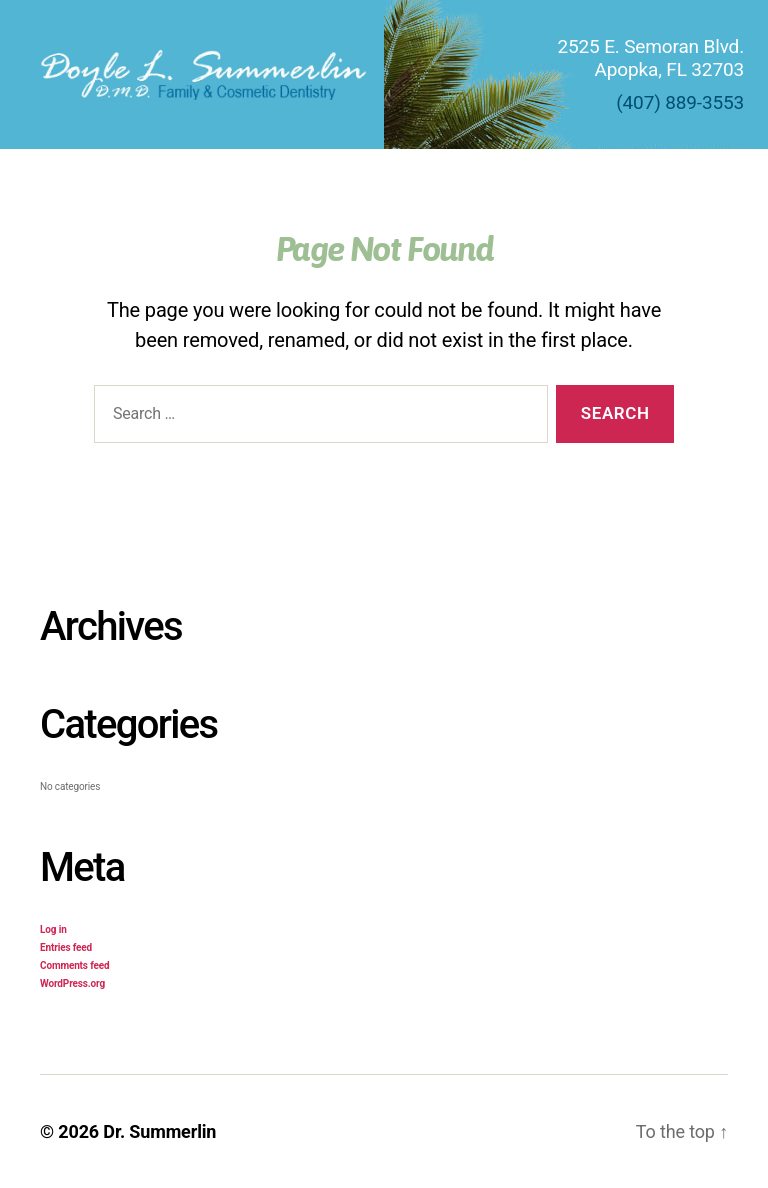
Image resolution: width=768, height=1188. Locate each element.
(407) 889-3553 (680, 102)
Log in (53, 929)
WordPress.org (72, 983)
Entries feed (66, 947)
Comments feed (74, 965)
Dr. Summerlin (159, 1131)
